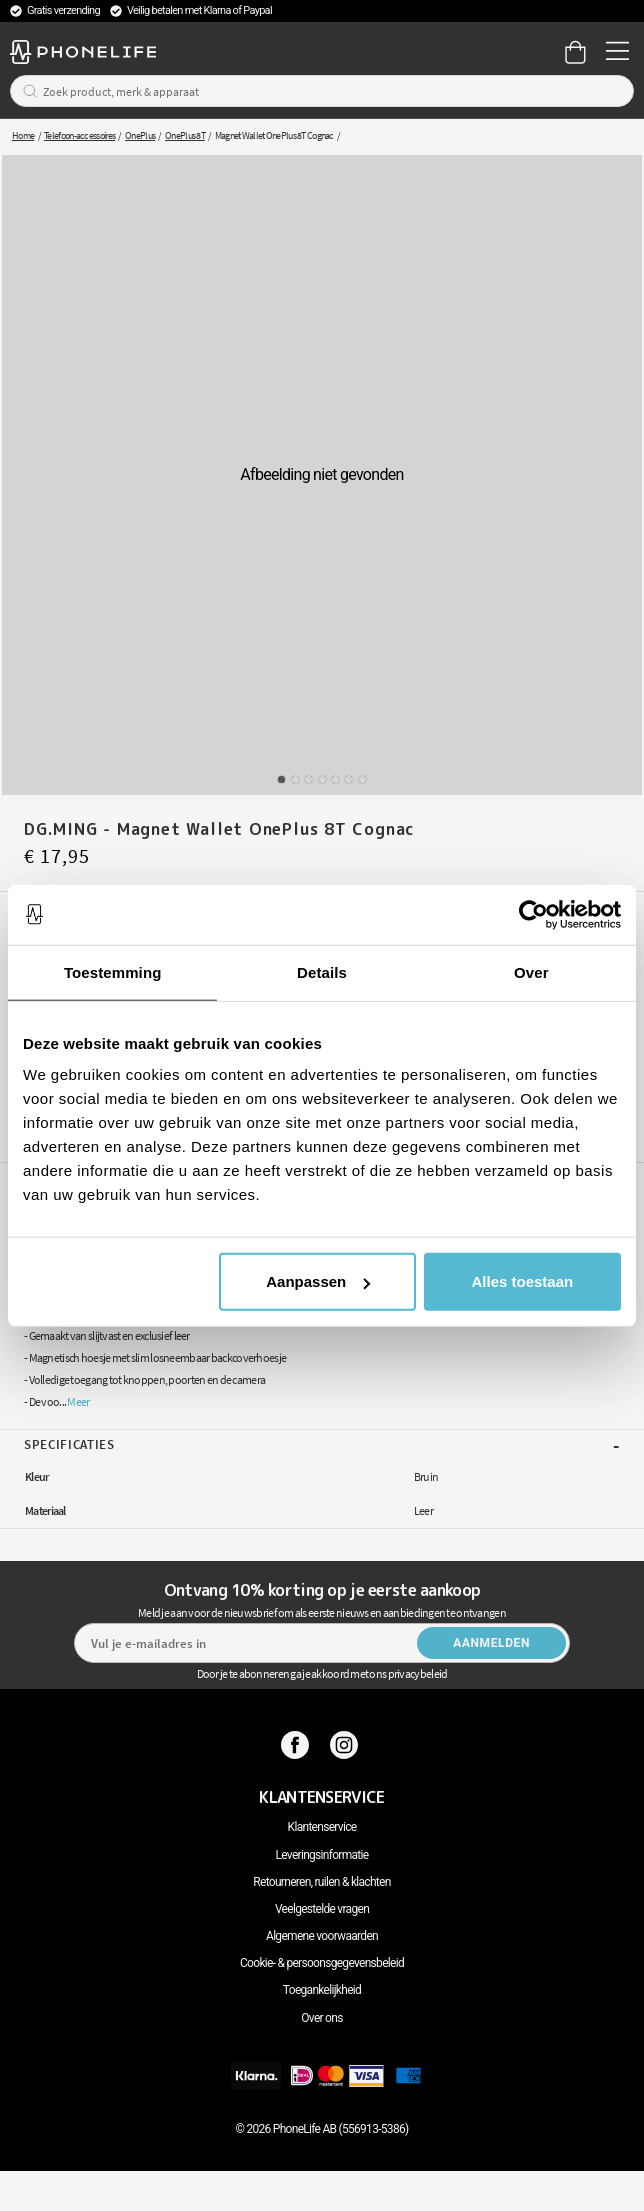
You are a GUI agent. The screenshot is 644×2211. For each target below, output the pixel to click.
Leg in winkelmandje (338, 969)
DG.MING (586, 1140)
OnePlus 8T (185, 135)
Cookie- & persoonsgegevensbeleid (322, 1963)
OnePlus (140, 135)
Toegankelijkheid (322, 1990)
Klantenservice (322, 1827)
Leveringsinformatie (322, 1855)
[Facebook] (297, 1745)
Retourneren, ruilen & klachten (321, 1882)
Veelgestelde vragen (322, 1909)
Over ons (321, 2018)
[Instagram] (346, 1745)
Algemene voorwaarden (322, 1936)
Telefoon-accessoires (79, 135)
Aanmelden (491, 1643)
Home (23, 135)
